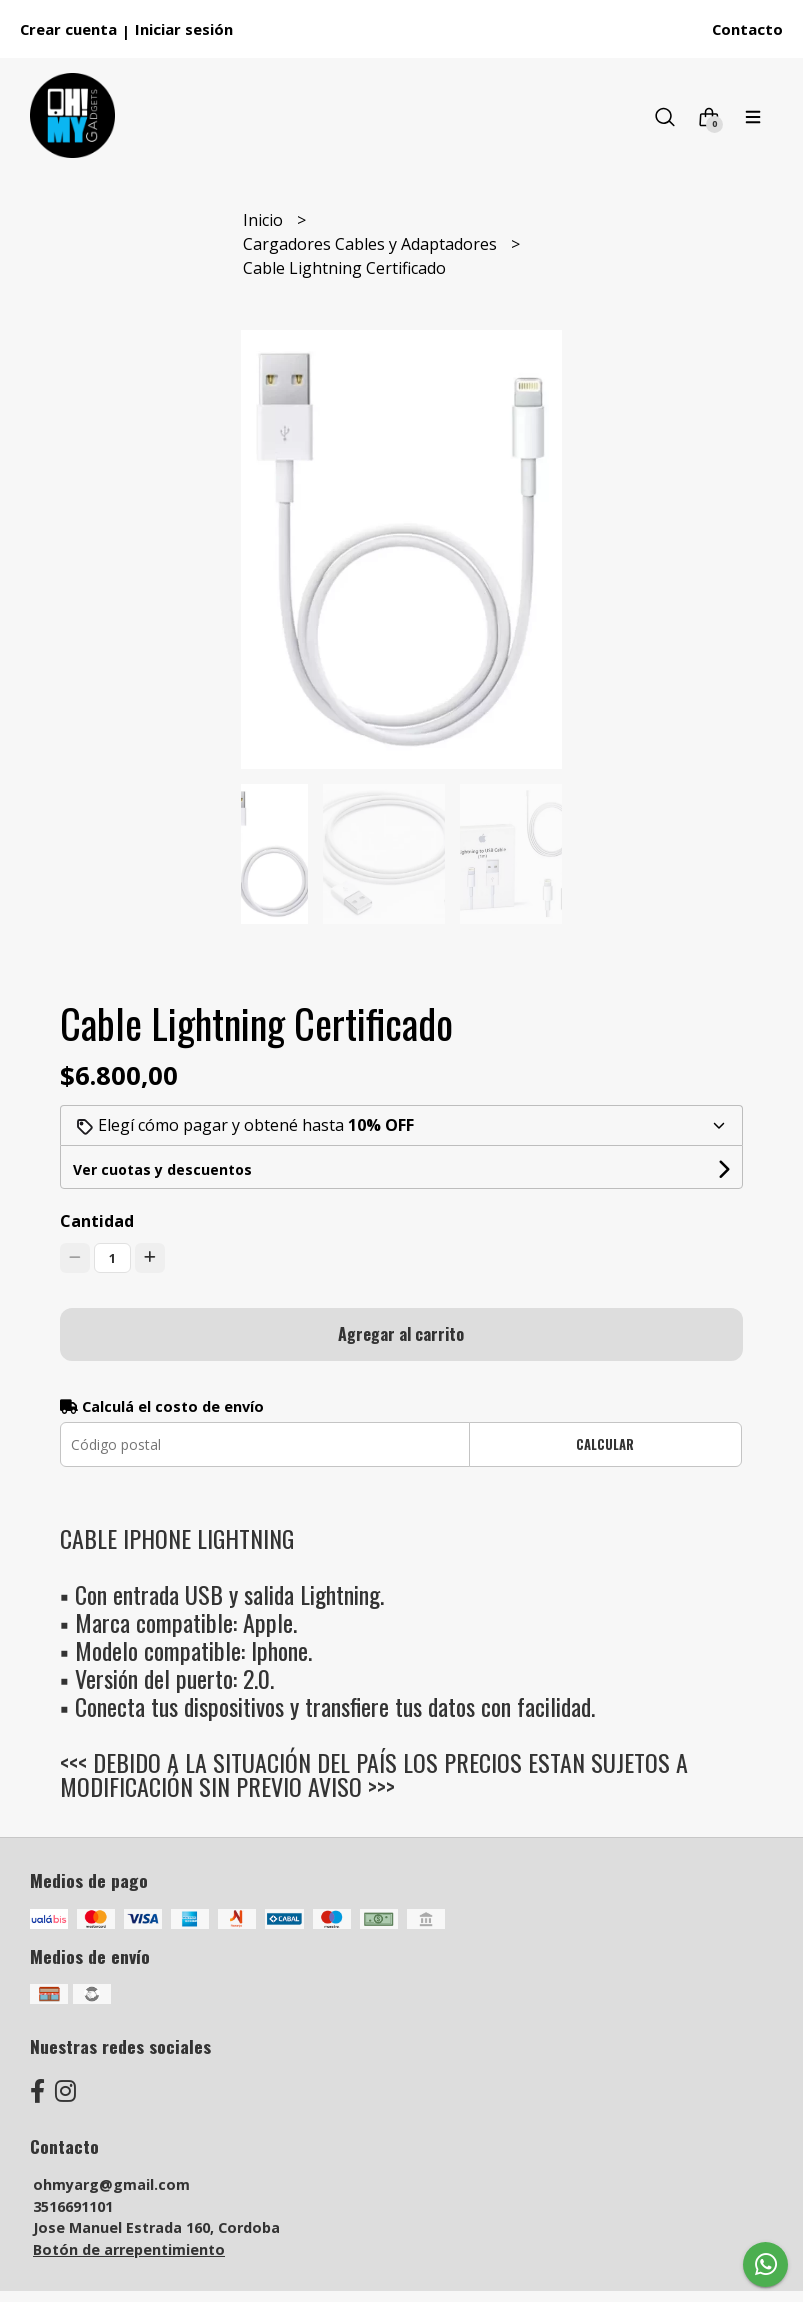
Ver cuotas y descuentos (162, 1169)
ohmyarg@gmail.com (111, 2184)
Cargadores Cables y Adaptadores (372, 244)
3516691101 (73, 2206)
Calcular (605, 1444)
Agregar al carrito (401, 1334)
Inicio (265, 220)
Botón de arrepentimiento (129, 2249)
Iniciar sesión (184, 29)
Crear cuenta (68, 29)
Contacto (747, 29)
